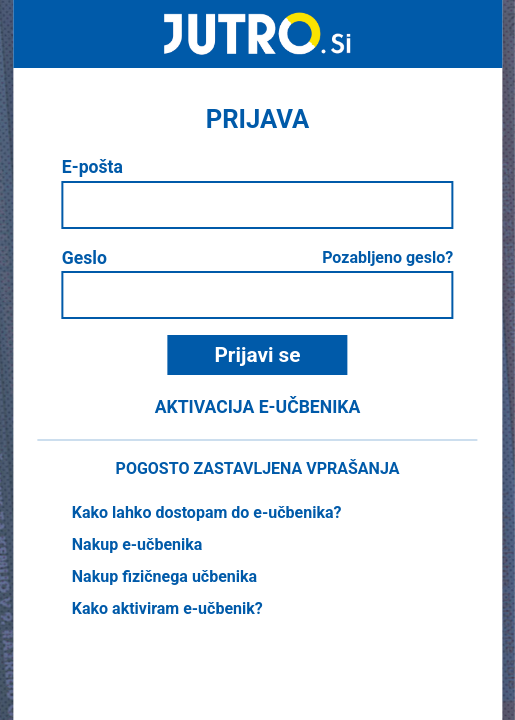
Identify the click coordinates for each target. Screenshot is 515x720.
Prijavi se (257, 355)
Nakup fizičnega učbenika (164, 576)
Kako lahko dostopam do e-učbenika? (207, 512)
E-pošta (92, 167)
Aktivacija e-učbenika (258, 407)
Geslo (84, 258)
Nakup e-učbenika (137, 544)
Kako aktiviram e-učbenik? (167, 608)
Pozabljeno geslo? (387, 257)
